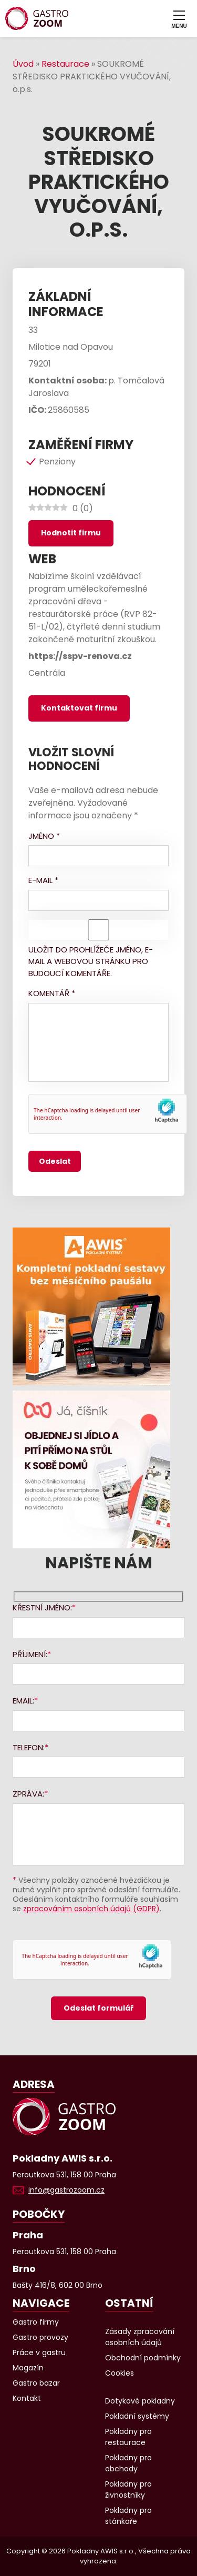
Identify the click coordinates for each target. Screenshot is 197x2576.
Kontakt (27, 2398)
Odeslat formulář (98, 2008)
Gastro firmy (36, 2322)
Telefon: (29, 1747)
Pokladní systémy (137, 2416)
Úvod (23, 64)
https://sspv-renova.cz (80, 656)
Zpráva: (28, 1793)
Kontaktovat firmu (79, 708)
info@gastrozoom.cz (66, 2190)
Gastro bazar (36, 2383)
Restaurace (65, 64)
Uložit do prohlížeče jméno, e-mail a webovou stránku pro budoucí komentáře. (90, 961)
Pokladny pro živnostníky (128, 2489)
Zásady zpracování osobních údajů (139, 2337)
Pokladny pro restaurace (128, 2437)
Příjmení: (30, 1654)
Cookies (119, 2373)
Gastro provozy (40, 2337)
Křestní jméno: (42, 1607)
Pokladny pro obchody (128, 2463)
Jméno (44, 835)
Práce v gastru (39, 2352)
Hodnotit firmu (71, 533)
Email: (23, 1700)
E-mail (43, 880)
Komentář (51, 993)
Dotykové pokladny (140, 2401)
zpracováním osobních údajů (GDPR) (91, 1908)
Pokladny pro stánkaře (128, 2516)
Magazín (28, 2367)
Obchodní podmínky (143, 2357)
